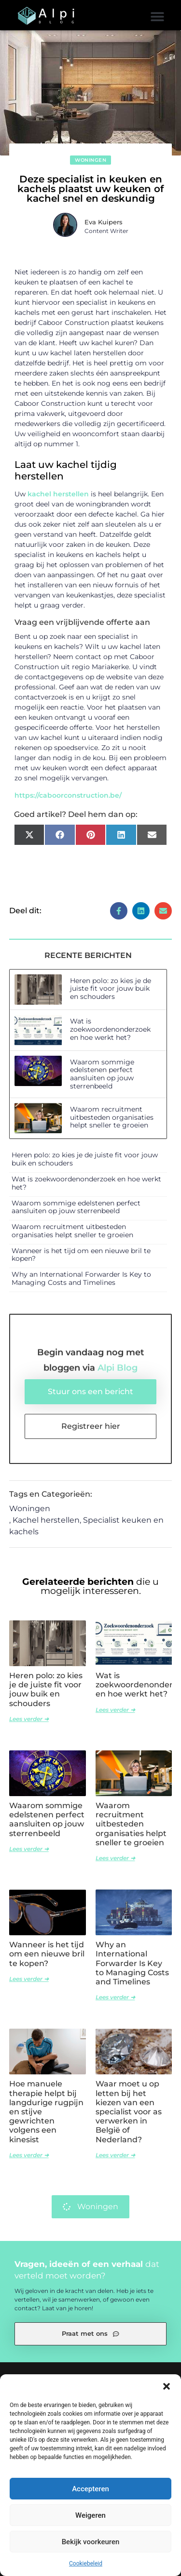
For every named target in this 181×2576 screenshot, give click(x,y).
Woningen (90, 160)
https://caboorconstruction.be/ (68, 795)
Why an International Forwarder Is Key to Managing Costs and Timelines (81, 1278)
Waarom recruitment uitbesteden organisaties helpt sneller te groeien (111, 1117)
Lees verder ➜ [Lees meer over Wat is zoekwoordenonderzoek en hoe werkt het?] (115, 1709)
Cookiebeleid (85, 2563)
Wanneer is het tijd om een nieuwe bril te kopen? (81, 1254)
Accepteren (90, 2489)
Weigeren (90, 2515)
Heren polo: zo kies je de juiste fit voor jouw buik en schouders (110, 988)
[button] (166, 2386)
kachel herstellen (58, 494)
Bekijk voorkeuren (91, 2541)
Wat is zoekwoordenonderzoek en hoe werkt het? (110, 1029)
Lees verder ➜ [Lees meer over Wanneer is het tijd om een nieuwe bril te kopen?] (29, 1978)
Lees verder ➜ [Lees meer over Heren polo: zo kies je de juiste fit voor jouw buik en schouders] (29, 1718)
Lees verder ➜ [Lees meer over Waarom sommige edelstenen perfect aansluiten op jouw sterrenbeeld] (29, 1848)
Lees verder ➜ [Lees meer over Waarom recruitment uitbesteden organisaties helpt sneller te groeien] (115, 1858)
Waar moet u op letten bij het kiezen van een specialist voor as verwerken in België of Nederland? (129, 2111)
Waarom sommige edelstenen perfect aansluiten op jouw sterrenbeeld (102, 1074)
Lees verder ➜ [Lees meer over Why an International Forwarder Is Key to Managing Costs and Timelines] (115, 1997)
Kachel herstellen (46, 1520)
